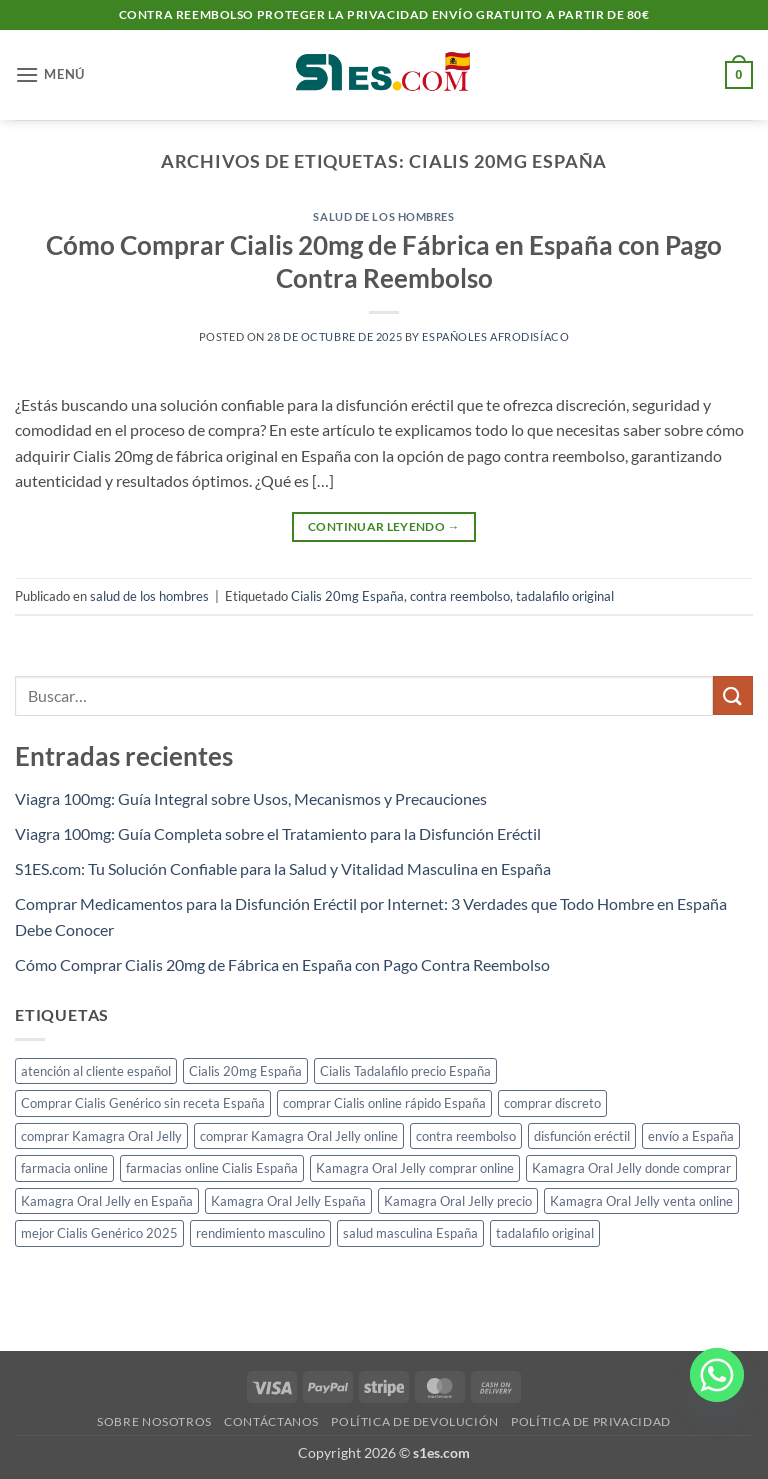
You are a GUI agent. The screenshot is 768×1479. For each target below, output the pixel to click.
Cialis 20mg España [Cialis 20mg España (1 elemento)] (245, 1071)
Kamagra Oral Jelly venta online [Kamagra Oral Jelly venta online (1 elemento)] (641, 1201)
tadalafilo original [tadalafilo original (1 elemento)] (545, 1233)
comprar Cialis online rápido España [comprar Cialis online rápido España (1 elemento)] (384, 1103)
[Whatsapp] (717, 1387)
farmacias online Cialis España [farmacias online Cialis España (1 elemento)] (212, 1168)
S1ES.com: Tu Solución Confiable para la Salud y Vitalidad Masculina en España (283, 868)
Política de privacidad (590, 1421)
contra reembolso (460, 596)
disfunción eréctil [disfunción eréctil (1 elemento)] (582, 1136)
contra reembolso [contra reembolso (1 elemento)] (466, 1136)
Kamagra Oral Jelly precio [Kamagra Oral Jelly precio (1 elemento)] (458, 1201)
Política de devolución (414, 1421)
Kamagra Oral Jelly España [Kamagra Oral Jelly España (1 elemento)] (288, 1201)
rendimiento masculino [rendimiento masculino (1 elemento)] (260, 1233)
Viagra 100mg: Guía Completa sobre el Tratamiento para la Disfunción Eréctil (278, 833)
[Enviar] (733, 695)
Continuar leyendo (384, 526)
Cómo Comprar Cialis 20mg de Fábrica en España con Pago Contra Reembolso (282, 964)
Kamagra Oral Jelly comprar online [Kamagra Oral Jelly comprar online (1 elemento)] (415, 1168)
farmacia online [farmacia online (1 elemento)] (64, 1168)
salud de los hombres (383, 216)
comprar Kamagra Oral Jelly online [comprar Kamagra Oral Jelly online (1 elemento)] (299, 1136)
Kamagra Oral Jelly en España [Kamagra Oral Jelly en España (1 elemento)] (107, 1201)
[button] (50, 74)
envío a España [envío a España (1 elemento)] (691, 1136)
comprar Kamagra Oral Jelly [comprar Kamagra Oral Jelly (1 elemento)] (101, 1136)
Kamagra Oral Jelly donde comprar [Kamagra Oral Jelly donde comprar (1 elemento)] (631, 1168)
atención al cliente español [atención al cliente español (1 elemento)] (96, 1071)
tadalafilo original (565, 596)
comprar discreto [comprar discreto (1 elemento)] (552, 1103)
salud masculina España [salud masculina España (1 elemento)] (410, 1233)
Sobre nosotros (154, 1421)
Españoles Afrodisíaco (495, 336)
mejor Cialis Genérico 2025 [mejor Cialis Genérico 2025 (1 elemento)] (99, 1233)
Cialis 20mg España (347, 596)
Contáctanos (271, 1421)
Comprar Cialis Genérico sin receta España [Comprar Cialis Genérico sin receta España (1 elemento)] (143, 1103)
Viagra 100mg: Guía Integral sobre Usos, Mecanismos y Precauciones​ (251, 798)
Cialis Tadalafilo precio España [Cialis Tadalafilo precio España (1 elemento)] (405, 1071)
